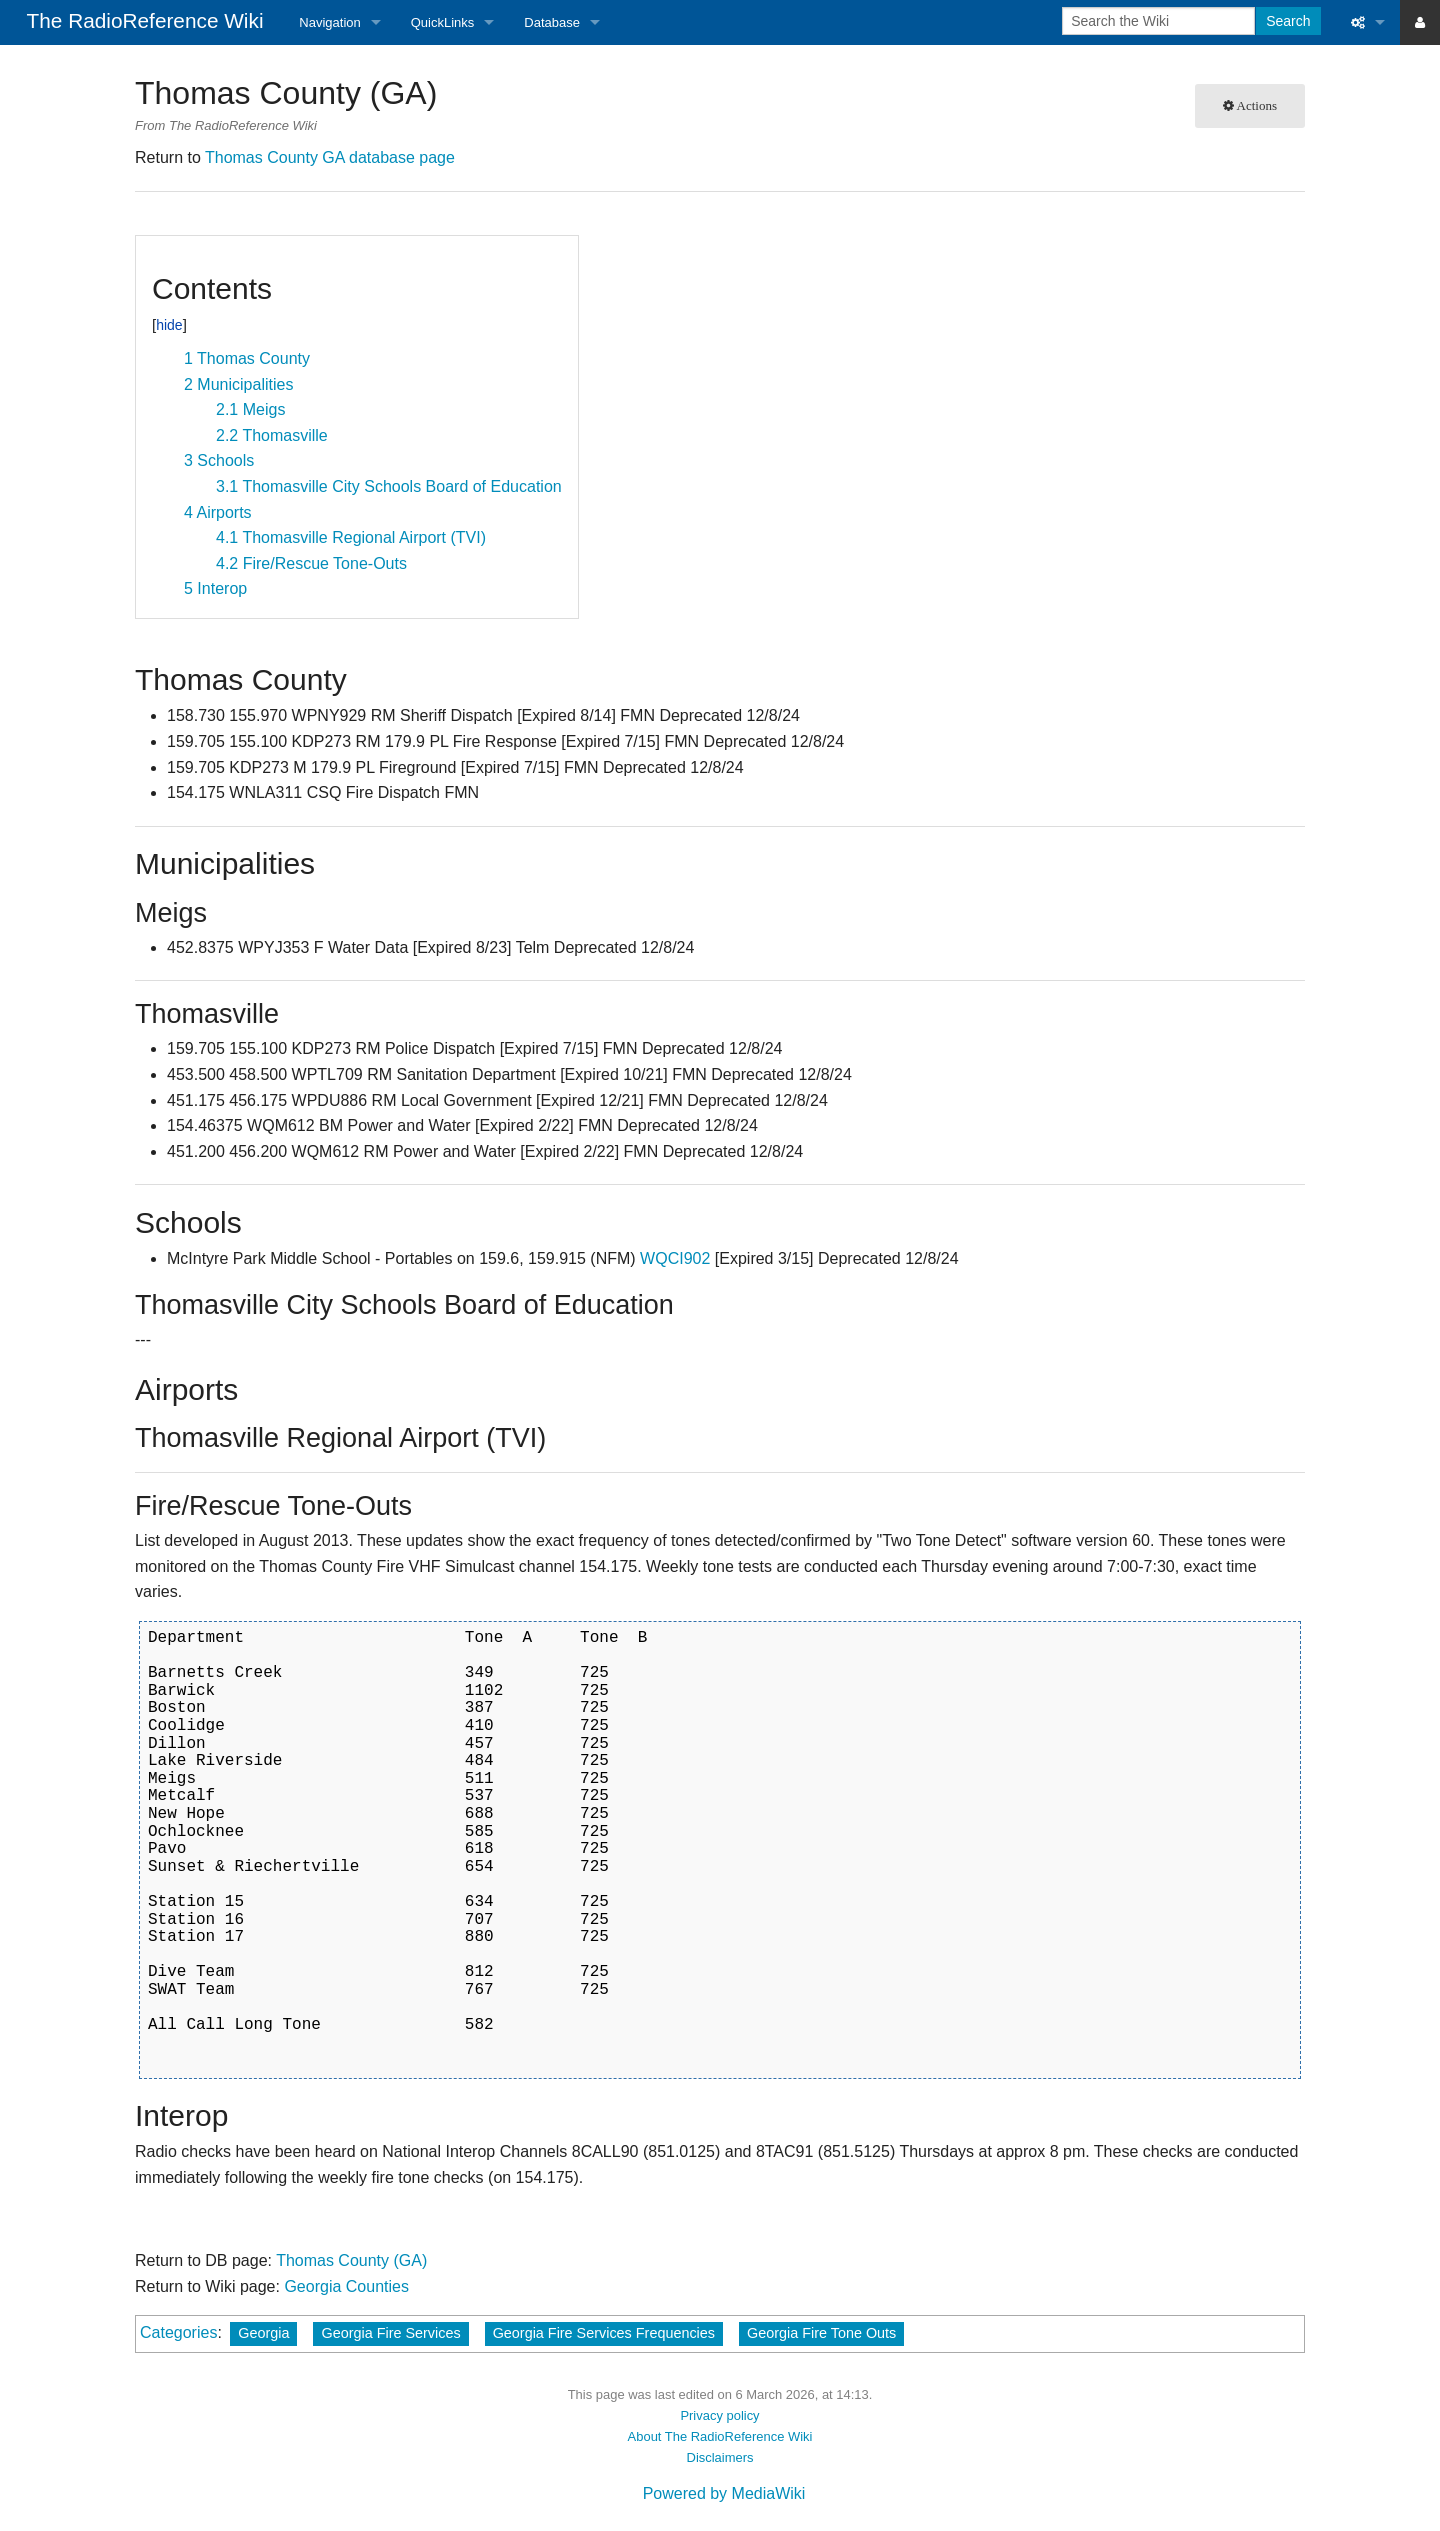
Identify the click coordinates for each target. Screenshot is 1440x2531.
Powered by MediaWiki (724, 2493)
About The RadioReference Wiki (720, 2436)
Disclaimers (720, 2457)
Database (552, 22)
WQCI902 (675, 1258)
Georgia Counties (346, 2286)
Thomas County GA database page (330, 157)
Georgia (263, 2333)
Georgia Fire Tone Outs (821, 2333)
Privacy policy (719, 2415)
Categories (178, 2332)
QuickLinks (443, 22)
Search (1288, 21)
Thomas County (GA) (351, 2260)
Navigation (329, 22)
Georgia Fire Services (390, 2333)
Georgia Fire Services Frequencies (604, 2333)
